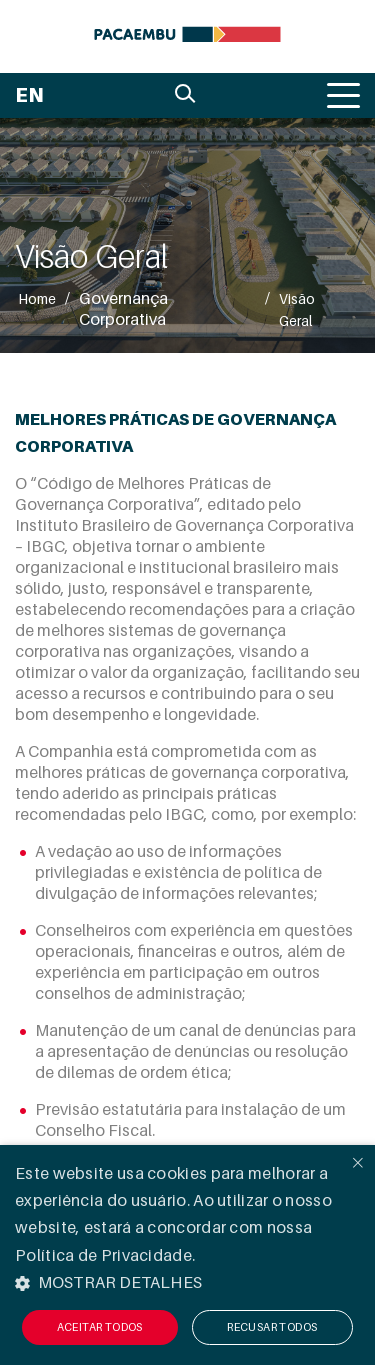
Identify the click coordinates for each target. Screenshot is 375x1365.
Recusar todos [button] (272, 1327)
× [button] (357, 1162)
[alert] (187, 1255)
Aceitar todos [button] (100, 1327)
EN (29, 95)
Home (37, 298)
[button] (187, 1283)
